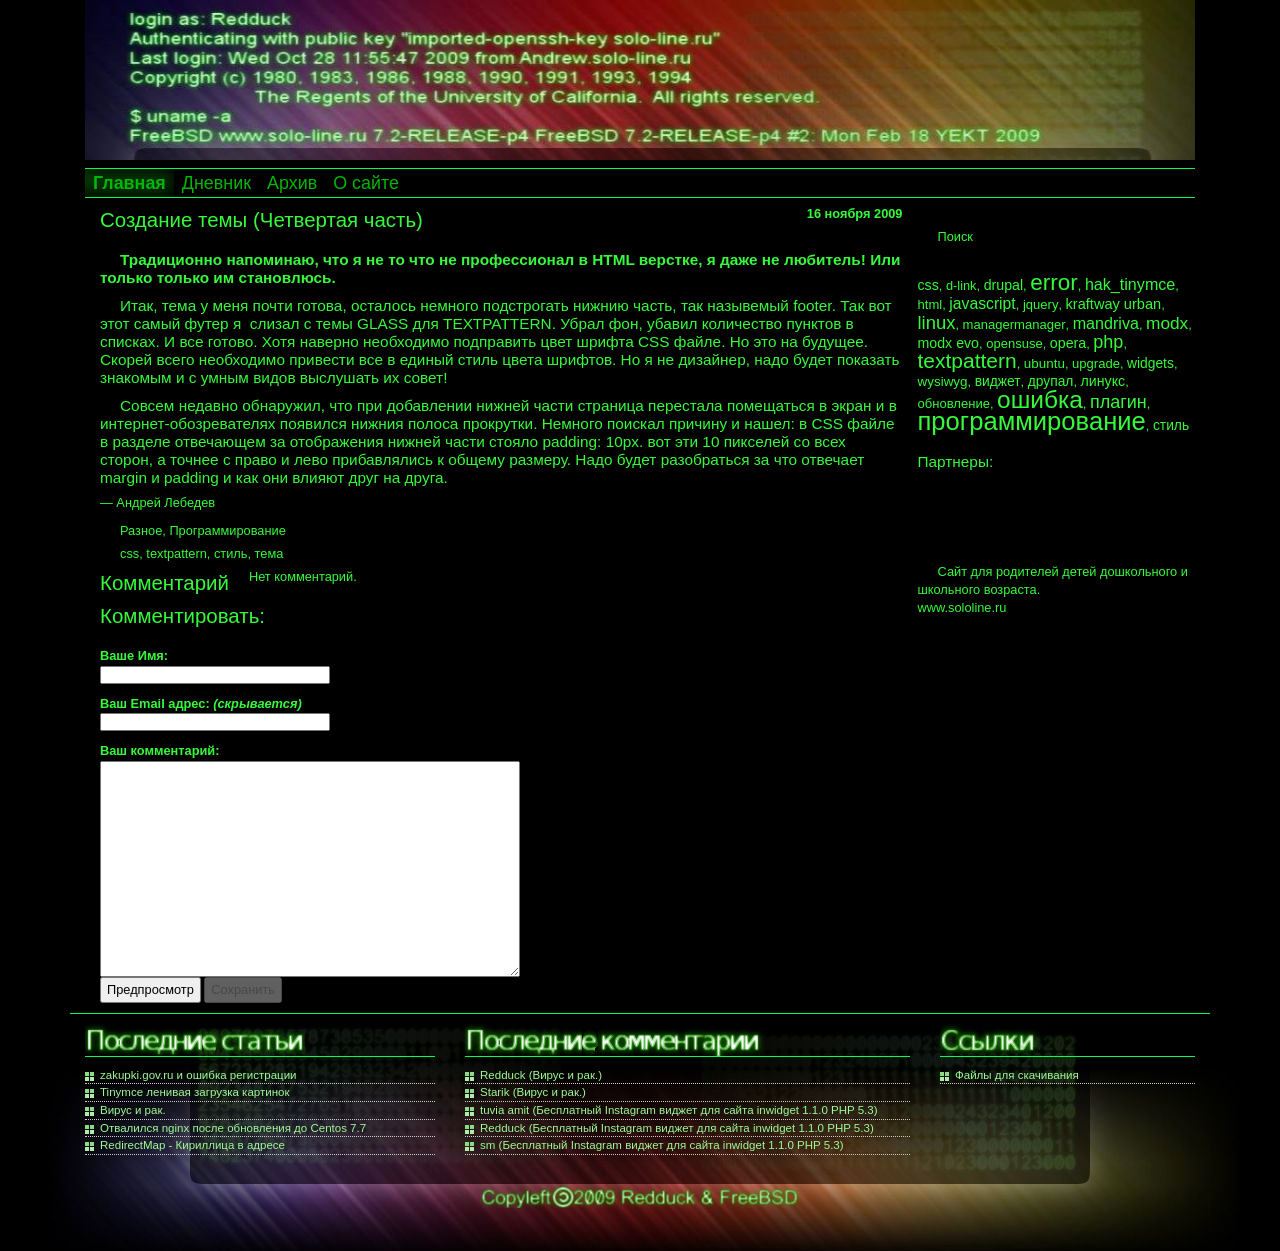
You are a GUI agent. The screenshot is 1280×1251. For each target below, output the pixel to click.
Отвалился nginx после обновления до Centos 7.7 (233, 1128)
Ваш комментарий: (159, 751)
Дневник (216, 183)
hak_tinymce (1130, 284)
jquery (1041, 304)
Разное (141, 530)
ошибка (1040, 399)
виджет (998, 381)
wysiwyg (943, 381)
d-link (961, 285)
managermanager (1014, 324)
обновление (954, 403)
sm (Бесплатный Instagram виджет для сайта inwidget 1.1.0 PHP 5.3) (662, 1145)
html (930, 304)
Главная (129, 183)
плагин (1118, 402)
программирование (1032, 421)
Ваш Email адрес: (201, 704)
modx (1167, 323)
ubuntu (1044, 363)
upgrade (1096, 363)
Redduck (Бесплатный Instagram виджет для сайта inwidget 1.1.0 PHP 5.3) (677, 1128)
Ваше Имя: (134, 656)
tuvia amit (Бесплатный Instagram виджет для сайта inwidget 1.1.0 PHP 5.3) (679, 1110)
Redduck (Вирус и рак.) (541, 1075)
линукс (1103, 381)
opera (1068, 343)
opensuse (1014, 343)
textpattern (176, 553)
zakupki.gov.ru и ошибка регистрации (198, 1075)
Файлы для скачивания (1017, 1075)
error (1054, 282)
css (129, 553)
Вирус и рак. (133, 1110)
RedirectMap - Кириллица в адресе (192, 1145)
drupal (1003, 285)
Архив (292, 183)
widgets (1150, 363)
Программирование (227, 530)
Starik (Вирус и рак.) (533, 1092)
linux (937, 322)
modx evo (949, 343)
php (1108, 342)
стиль (231, 553)
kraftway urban (1114, 304)
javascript (982, 303)
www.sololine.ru (962, 607)
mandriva (1106, 323)
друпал (1051, 381)
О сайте (366, 183)
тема (269, 553)
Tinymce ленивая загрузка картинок (194, 1092)
